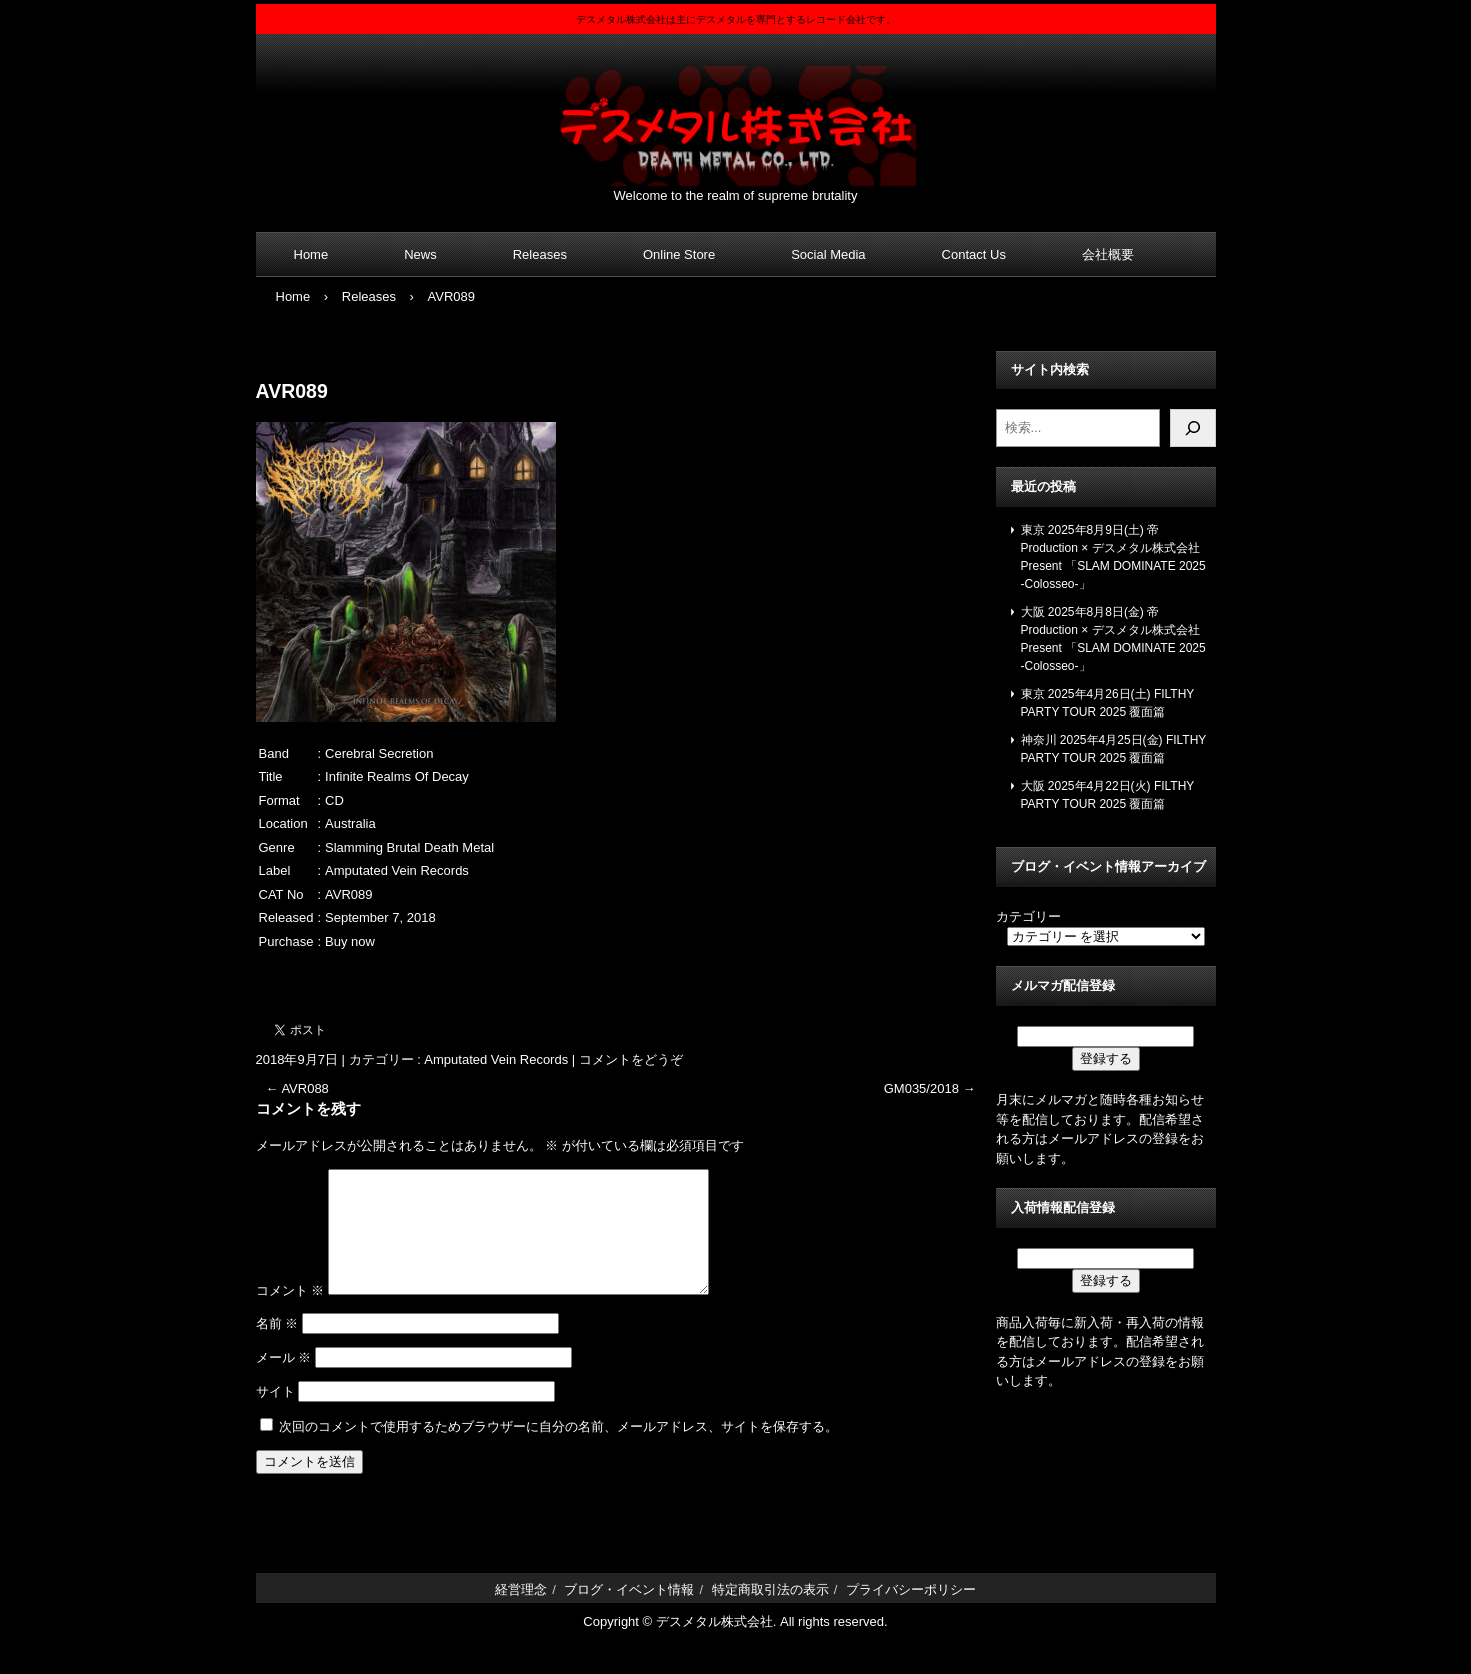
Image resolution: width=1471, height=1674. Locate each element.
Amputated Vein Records (496, 1059)
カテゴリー (1028, 916)
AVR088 (297, 1088)
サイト (275, 1415)
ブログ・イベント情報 (629, 1613)
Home (311, 254)
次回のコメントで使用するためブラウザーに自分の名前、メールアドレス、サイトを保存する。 (558, 1450)
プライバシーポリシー (911, 1613)
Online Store (679, 254)
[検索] (1193, 428)
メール (284, 1381)
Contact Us (974, 254)
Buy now (350, 941)
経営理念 (521, 1613)
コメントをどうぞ (631, 1059)
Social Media (828, 254)
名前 (277, 1347)
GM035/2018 (930, 1088)
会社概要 (1108, 254)
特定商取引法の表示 (770, 1613)
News (420, 254)
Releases (540, 254)
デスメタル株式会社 (736, 113)
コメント (290, 1314)
